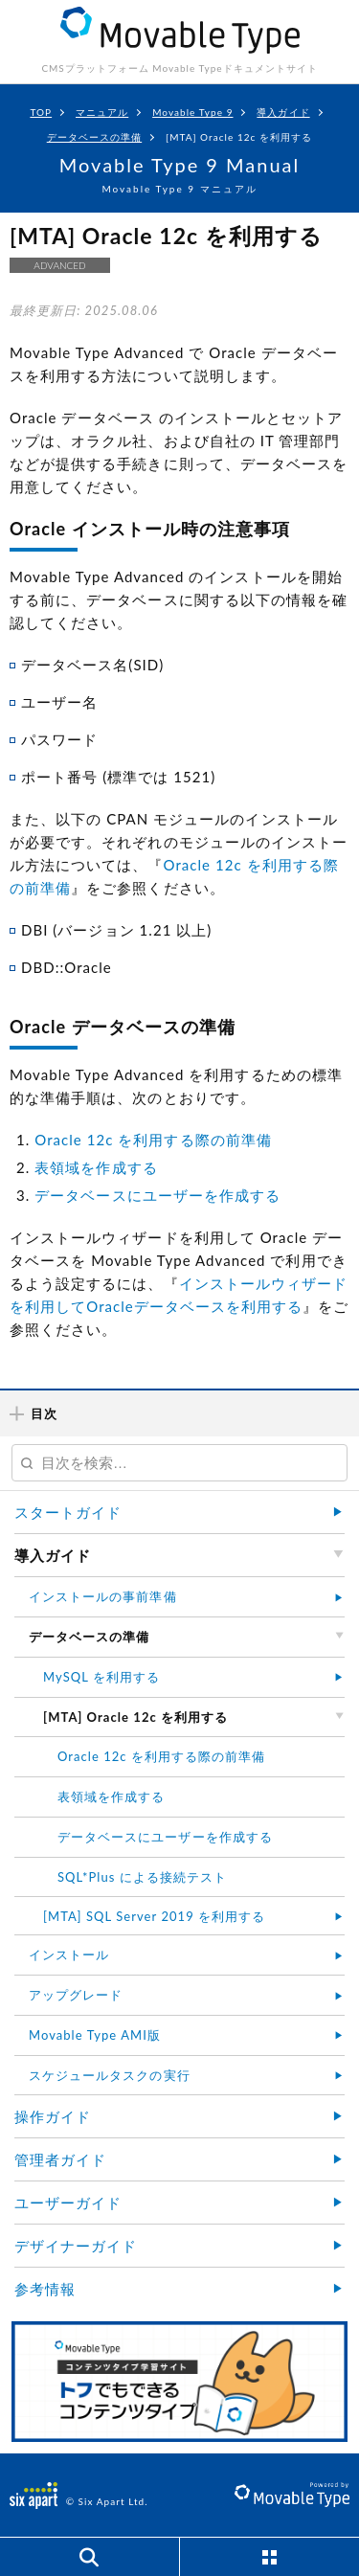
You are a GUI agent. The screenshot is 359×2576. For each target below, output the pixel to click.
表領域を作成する (95, 1167)
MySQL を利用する (101, 1676)
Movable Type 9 (192, 112)
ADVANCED (59, 265)
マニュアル (102, 112)
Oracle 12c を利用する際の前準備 (153, 1139)
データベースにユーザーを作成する (157, 1195)
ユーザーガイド (68, 2202)
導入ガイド (283, 112)
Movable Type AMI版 (95, 2035)
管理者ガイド (60, 2159)
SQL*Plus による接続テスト (142, 1877)
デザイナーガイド (75, 2245)
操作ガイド (52, 2116)
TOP (41, 112)
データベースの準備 (94, 137)
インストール (69, 1954)
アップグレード (76, 1994)
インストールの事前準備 (103, 1596)
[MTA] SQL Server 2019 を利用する (154, 1916)
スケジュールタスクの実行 (110, 2075)
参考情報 (45, 2288)
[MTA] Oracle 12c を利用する (239, 137)
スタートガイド (68, 1512)
